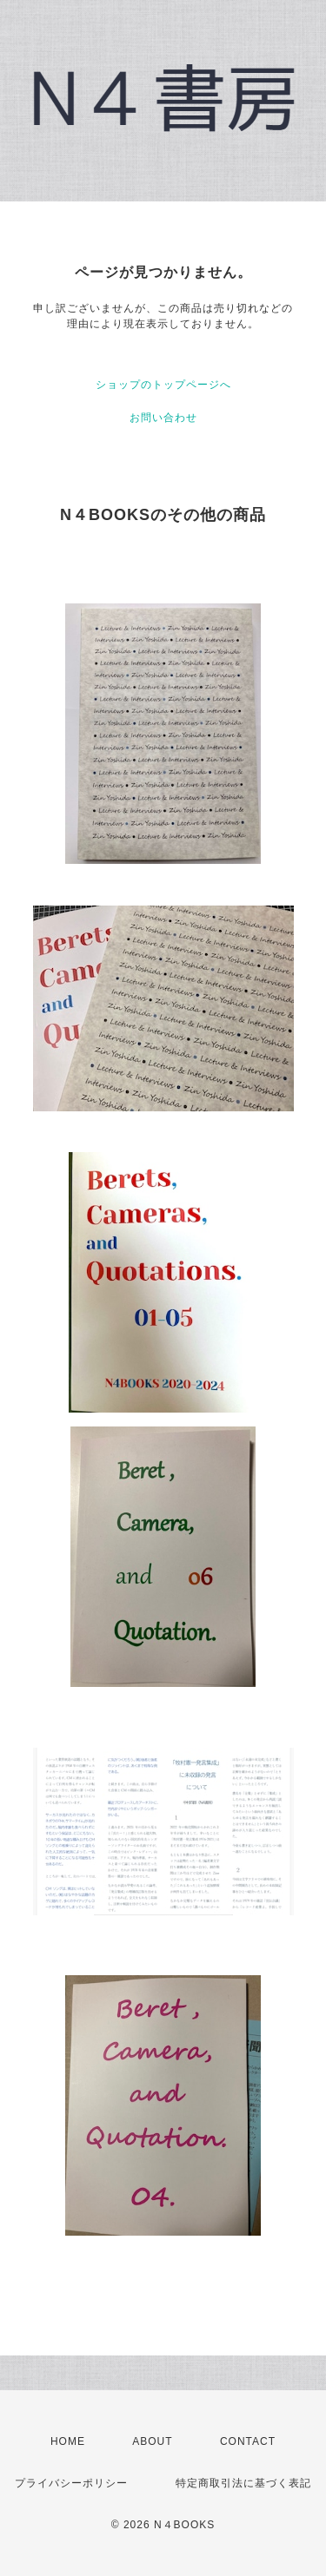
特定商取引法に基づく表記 (243, 2483)
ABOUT (152, 2441)
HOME (67, 2441)
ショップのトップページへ (163, 385)
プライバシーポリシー (71, 2483)
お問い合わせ (163, 418)
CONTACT (248, 2441)
